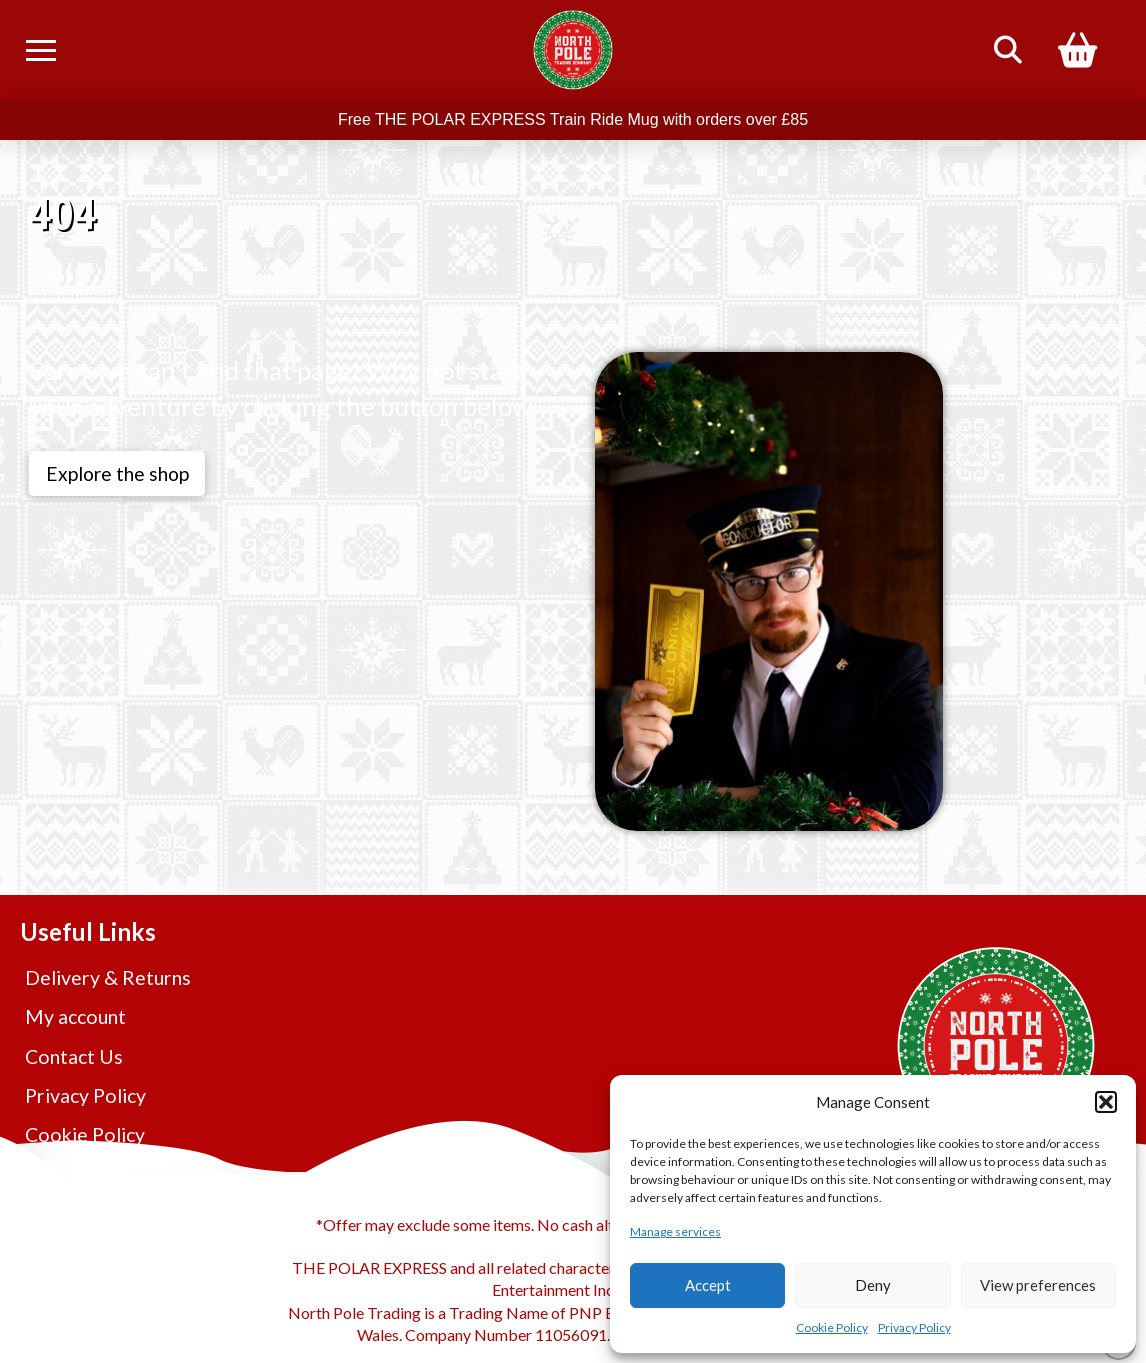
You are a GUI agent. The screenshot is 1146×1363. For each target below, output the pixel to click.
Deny (873, 1285)
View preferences (1038, 1285)
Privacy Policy (914, 1327)
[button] (1106, 1102)
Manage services (675, 1231)
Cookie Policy (832, 1327)
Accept (708, 1285)
